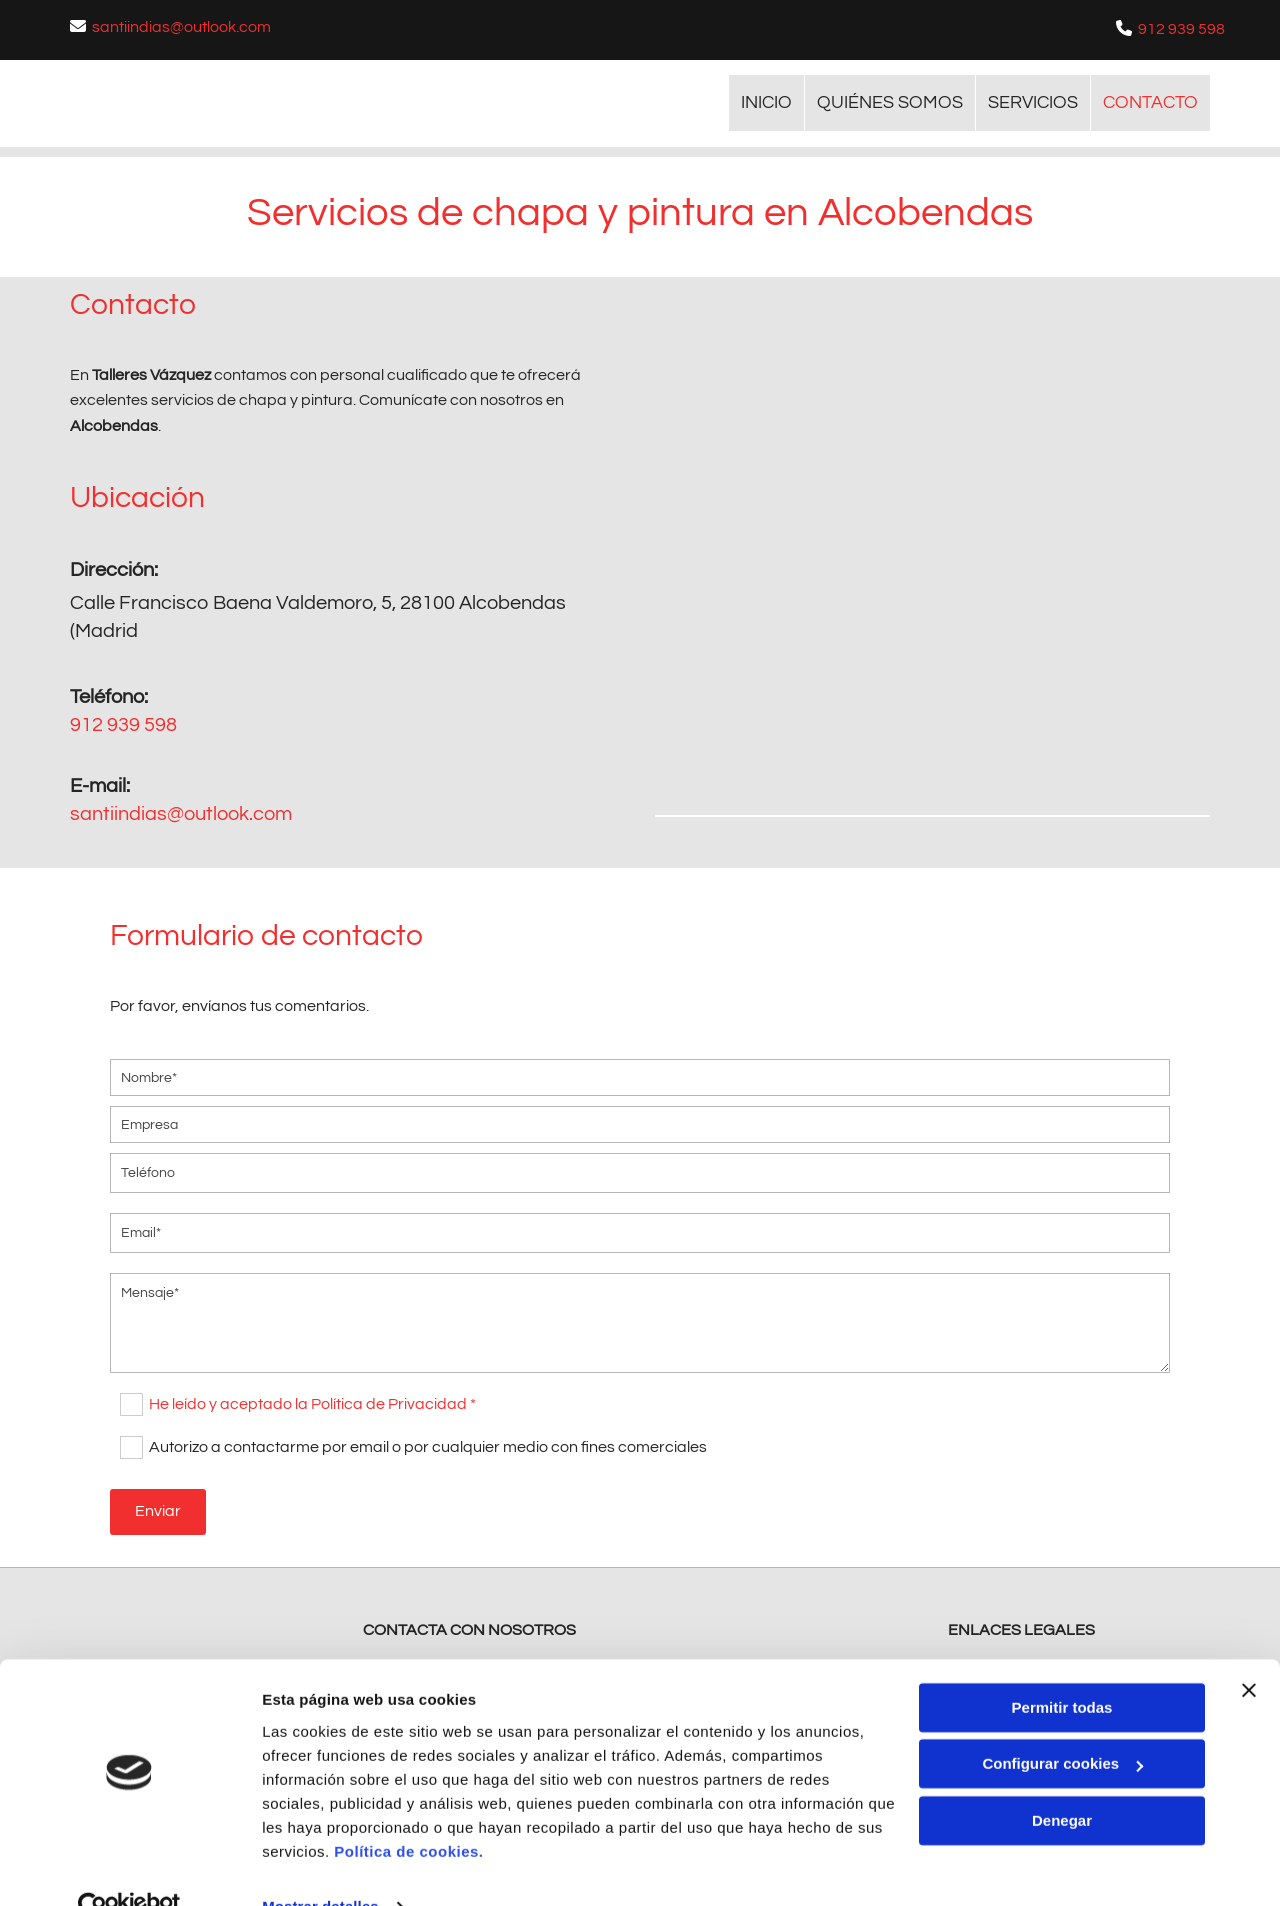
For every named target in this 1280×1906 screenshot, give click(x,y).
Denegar (1062, 1780)
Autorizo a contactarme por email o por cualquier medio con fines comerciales (428, 1445)
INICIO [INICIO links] (766, 102)
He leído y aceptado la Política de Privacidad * (312, 1402)
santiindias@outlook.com (181, 27)
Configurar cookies (1062, 1723)
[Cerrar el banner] (1249, 1650)
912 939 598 (1181, 29)
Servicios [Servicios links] (1033, 102)
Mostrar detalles (320, 1866)
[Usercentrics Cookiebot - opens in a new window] (129, 1867)
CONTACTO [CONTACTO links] (1150, 102)
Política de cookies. (408, 1811)
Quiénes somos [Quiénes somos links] (890, 102)
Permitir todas (1062, 1667)
